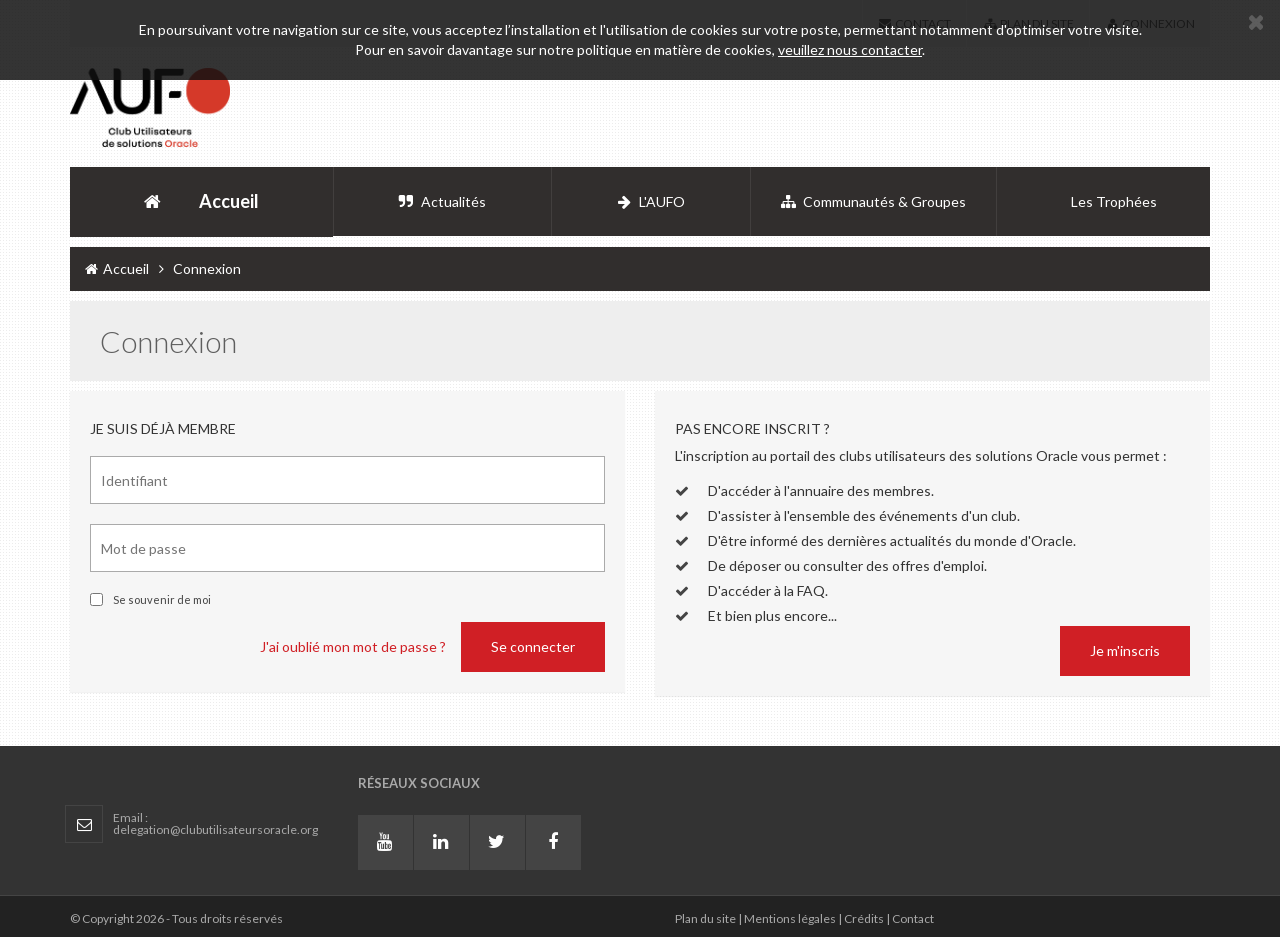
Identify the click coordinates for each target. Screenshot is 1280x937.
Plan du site (705, 918)
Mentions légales (790, 918)
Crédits (864, 918)
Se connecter (533, 646)
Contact (913, 918)
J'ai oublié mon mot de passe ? (353, 646)
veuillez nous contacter (850, 49)
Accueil (117, 268)
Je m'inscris (1125, 650)
